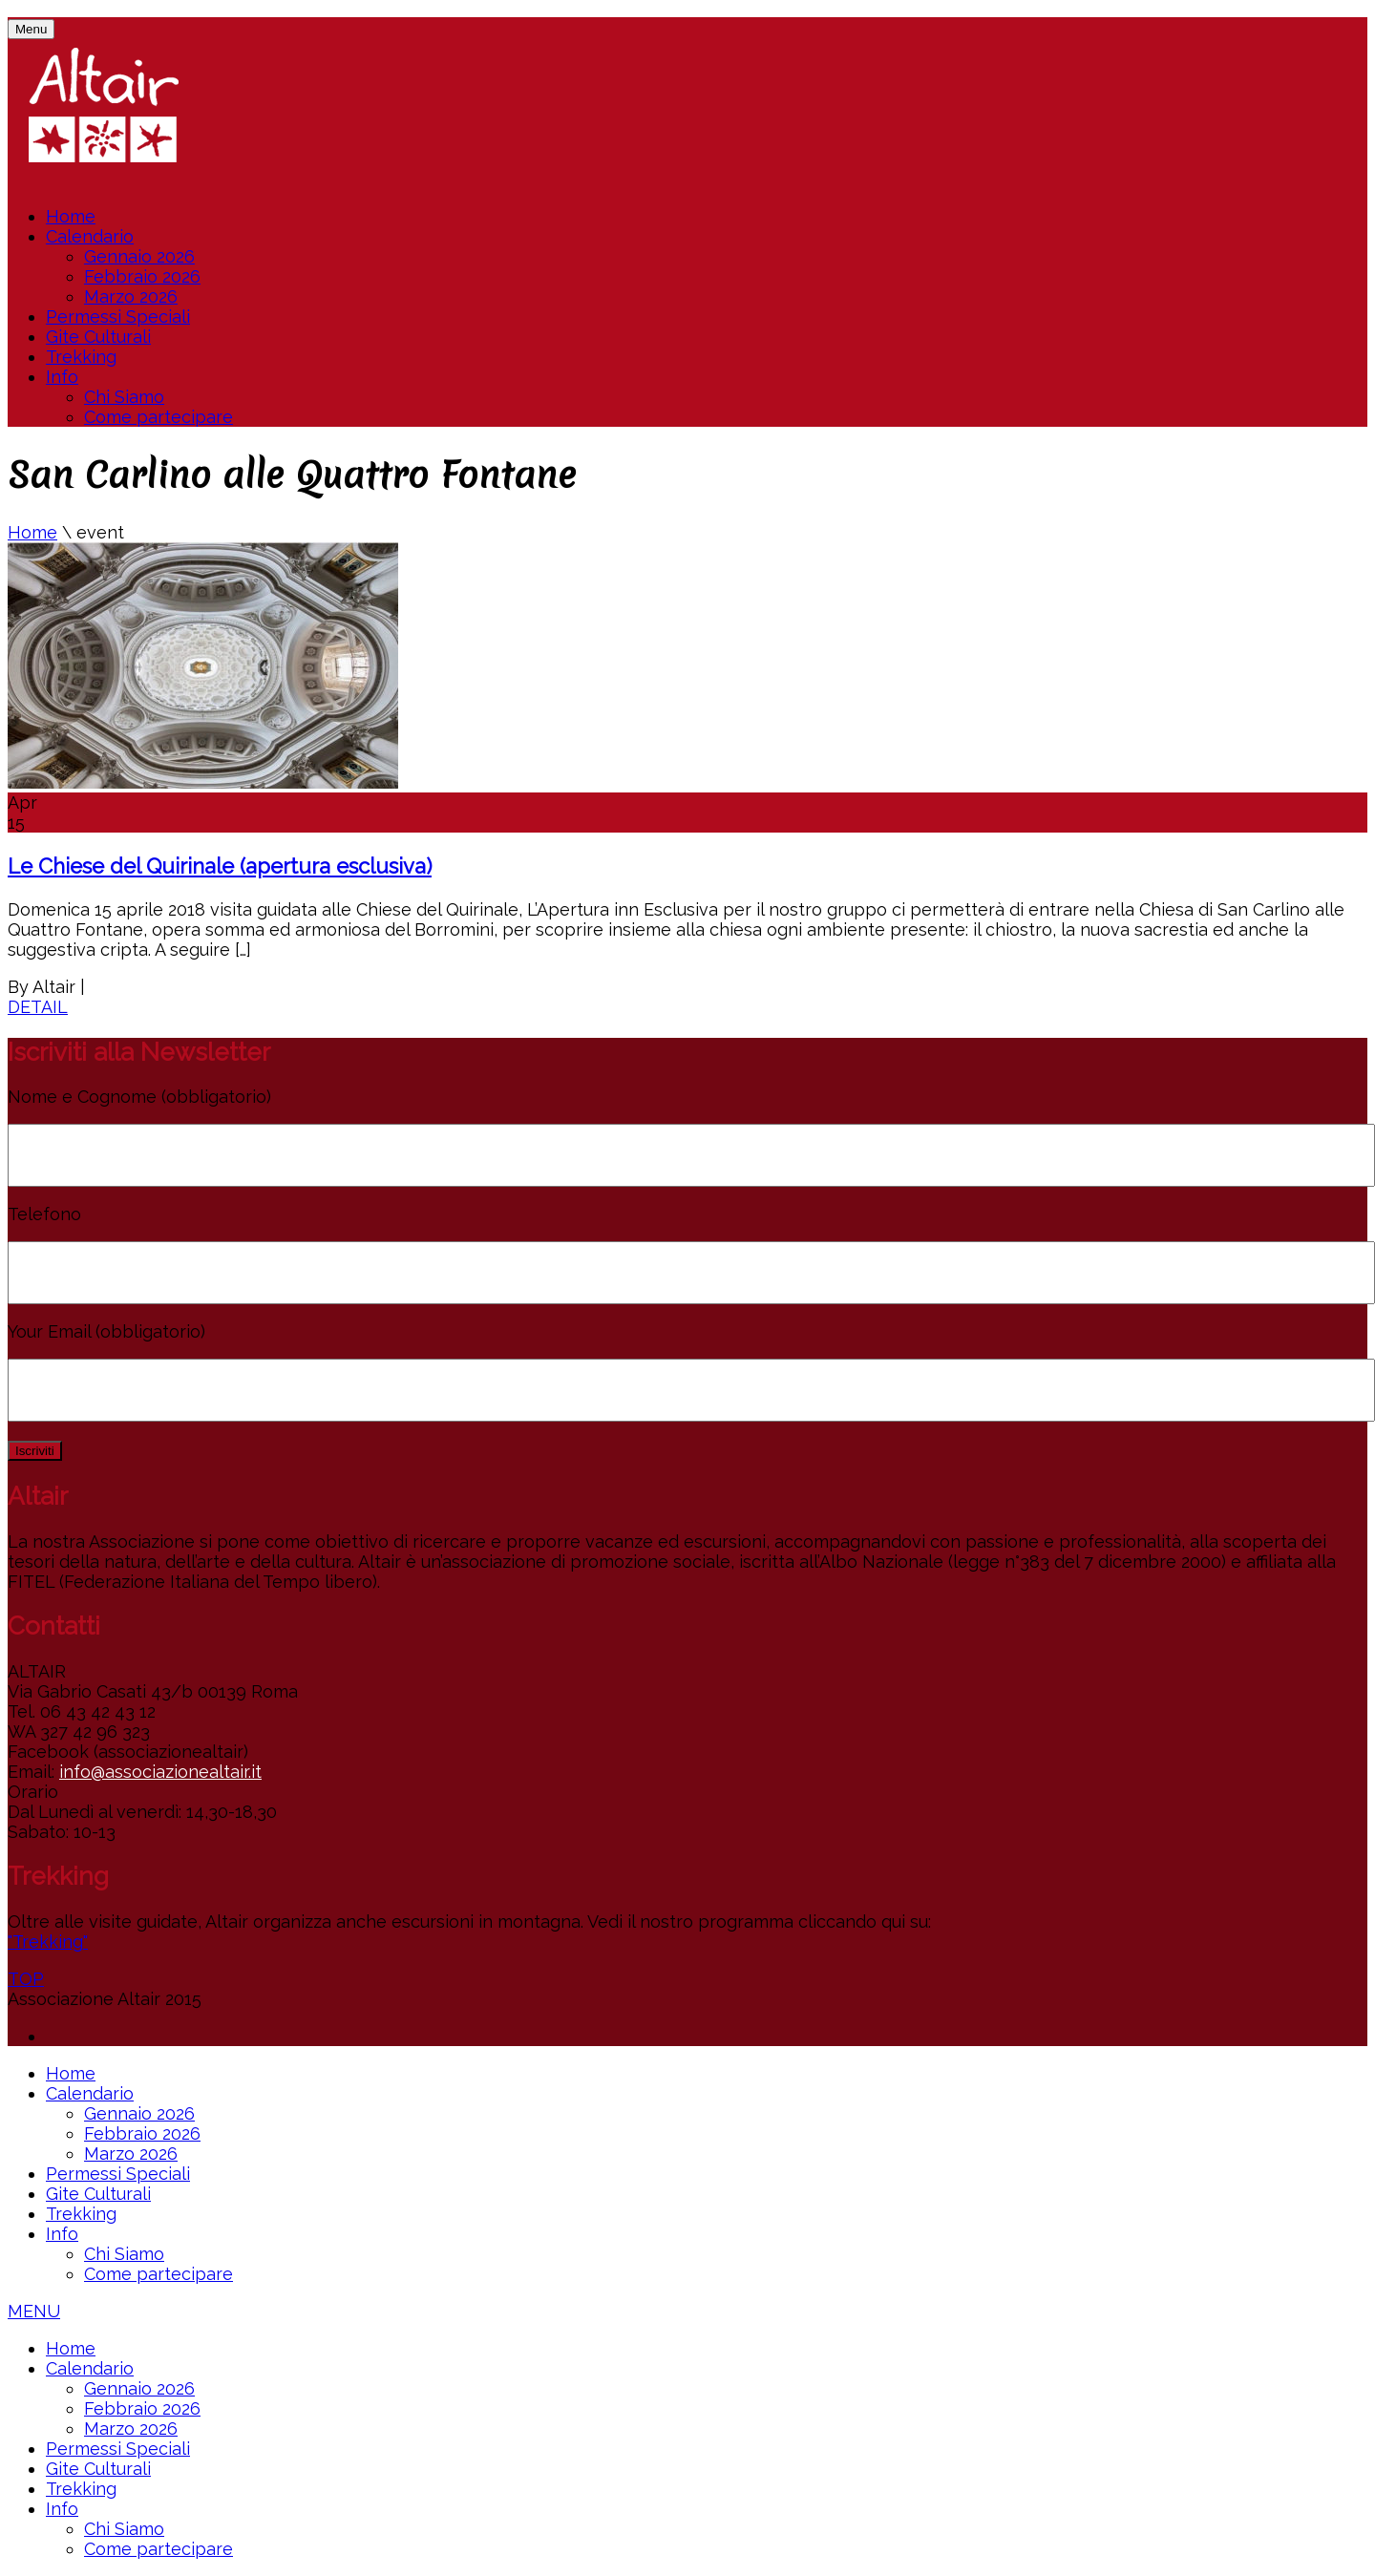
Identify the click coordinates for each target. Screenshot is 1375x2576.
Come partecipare (158, 417)
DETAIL (38, 1007)
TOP (26, 1979)
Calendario (90, 236)
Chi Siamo (124, 397)
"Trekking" (48, 1942)
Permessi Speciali (118, 316)
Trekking (81, 357)
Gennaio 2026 (139, 256)
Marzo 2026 (131, 296)
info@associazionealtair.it (160, 1772)
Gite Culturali (98, 337)
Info (62, 377)
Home (70, 216)
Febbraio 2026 (142, 276)
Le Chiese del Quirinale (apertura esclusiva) (220, 866)
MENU (34, 2311)
